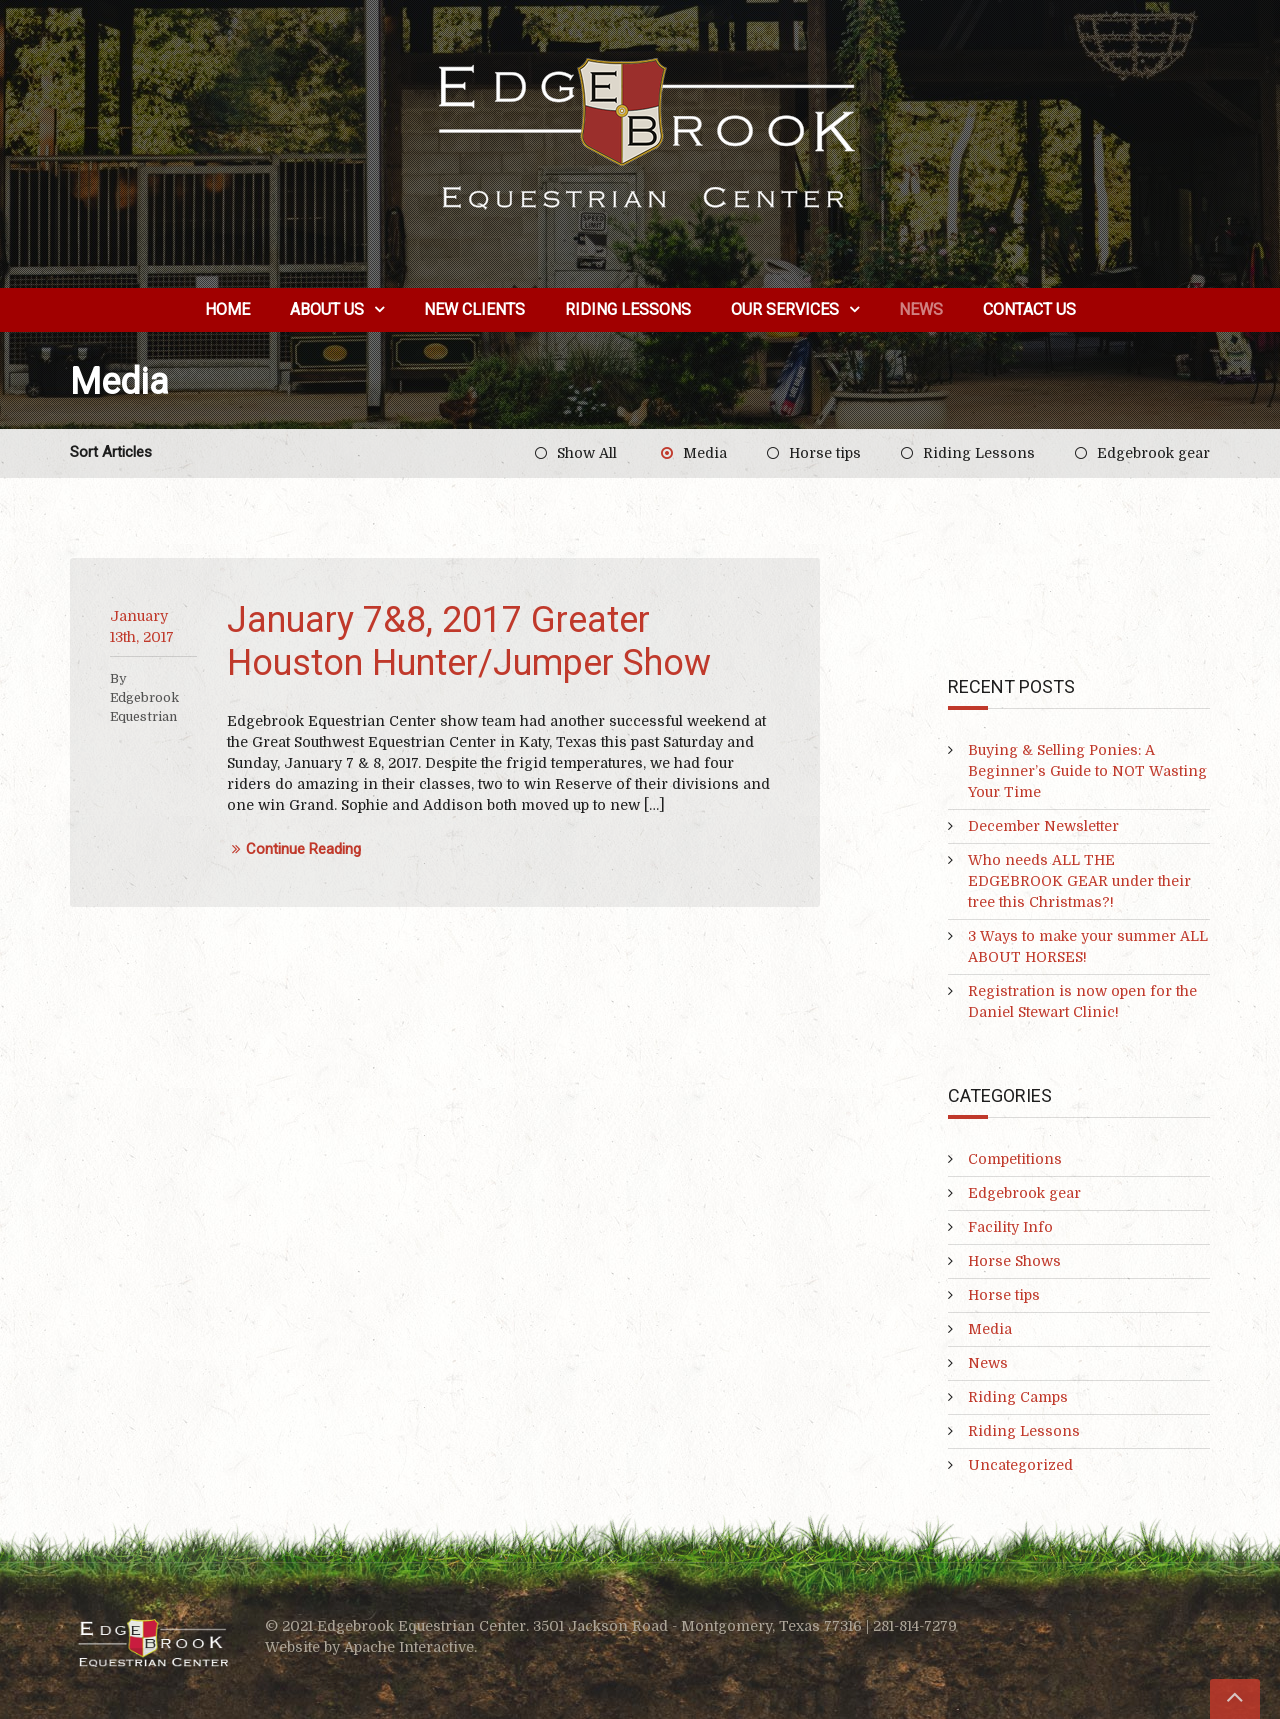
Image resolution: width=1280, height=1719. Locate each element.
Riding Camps (1018, 1397)
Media (705, 453)
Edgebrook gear (1153, 453)
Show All (587, 453)
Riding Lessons (628, 309)
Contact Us (1029, 309)
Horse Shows (1014, 1261)
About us (327, 309)
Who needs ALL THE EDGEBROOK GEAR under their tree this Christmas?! (1079, 881)
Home (227, 309)
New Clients (474, 309)
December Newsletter (1043, 826)
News (921, 309)
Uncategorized (1020, 1465)
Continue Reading (294, 849)
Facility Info (1010, 1227)
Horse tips (825, 453)
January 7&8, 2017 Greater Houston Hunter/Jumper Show (469, 641)
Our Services (785, 309)
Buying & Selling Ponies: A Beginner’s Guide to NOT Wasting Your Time (1087, 771)
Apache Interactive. (410, 1647)
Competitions (1015, 1159)
